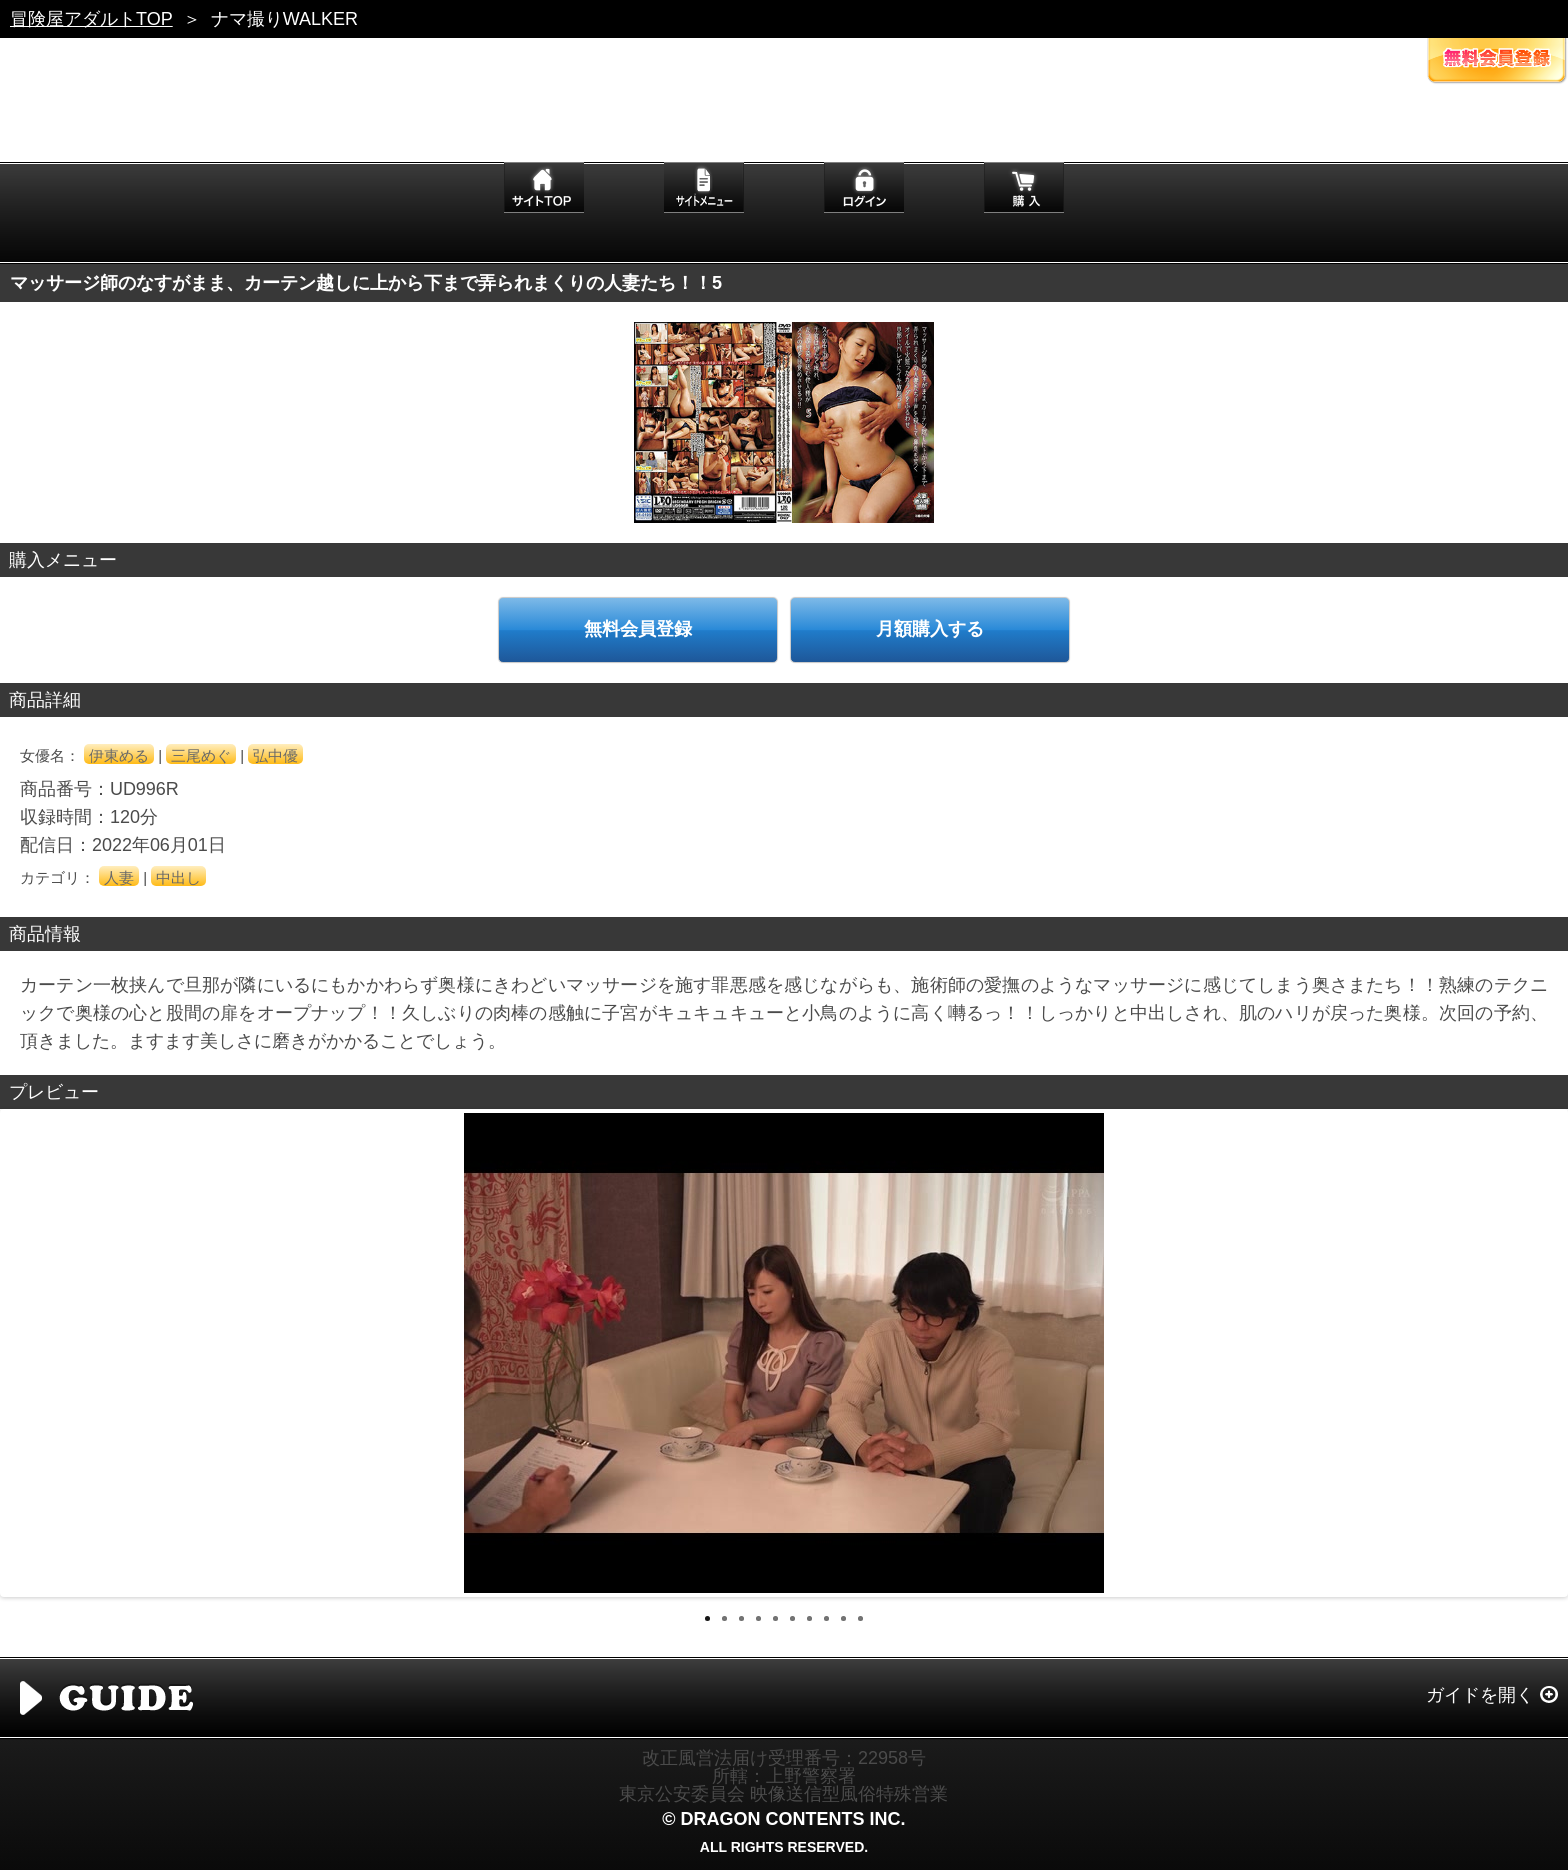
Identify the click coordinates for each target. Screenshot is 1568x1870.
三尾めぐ (201, 755)
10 (860, 1618)
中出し (178, 877)
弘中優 (275, 755)
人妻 (119, 877)
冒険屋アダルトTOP (91, 19)
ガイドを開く (1480, 1695)
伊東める (119, 755)
